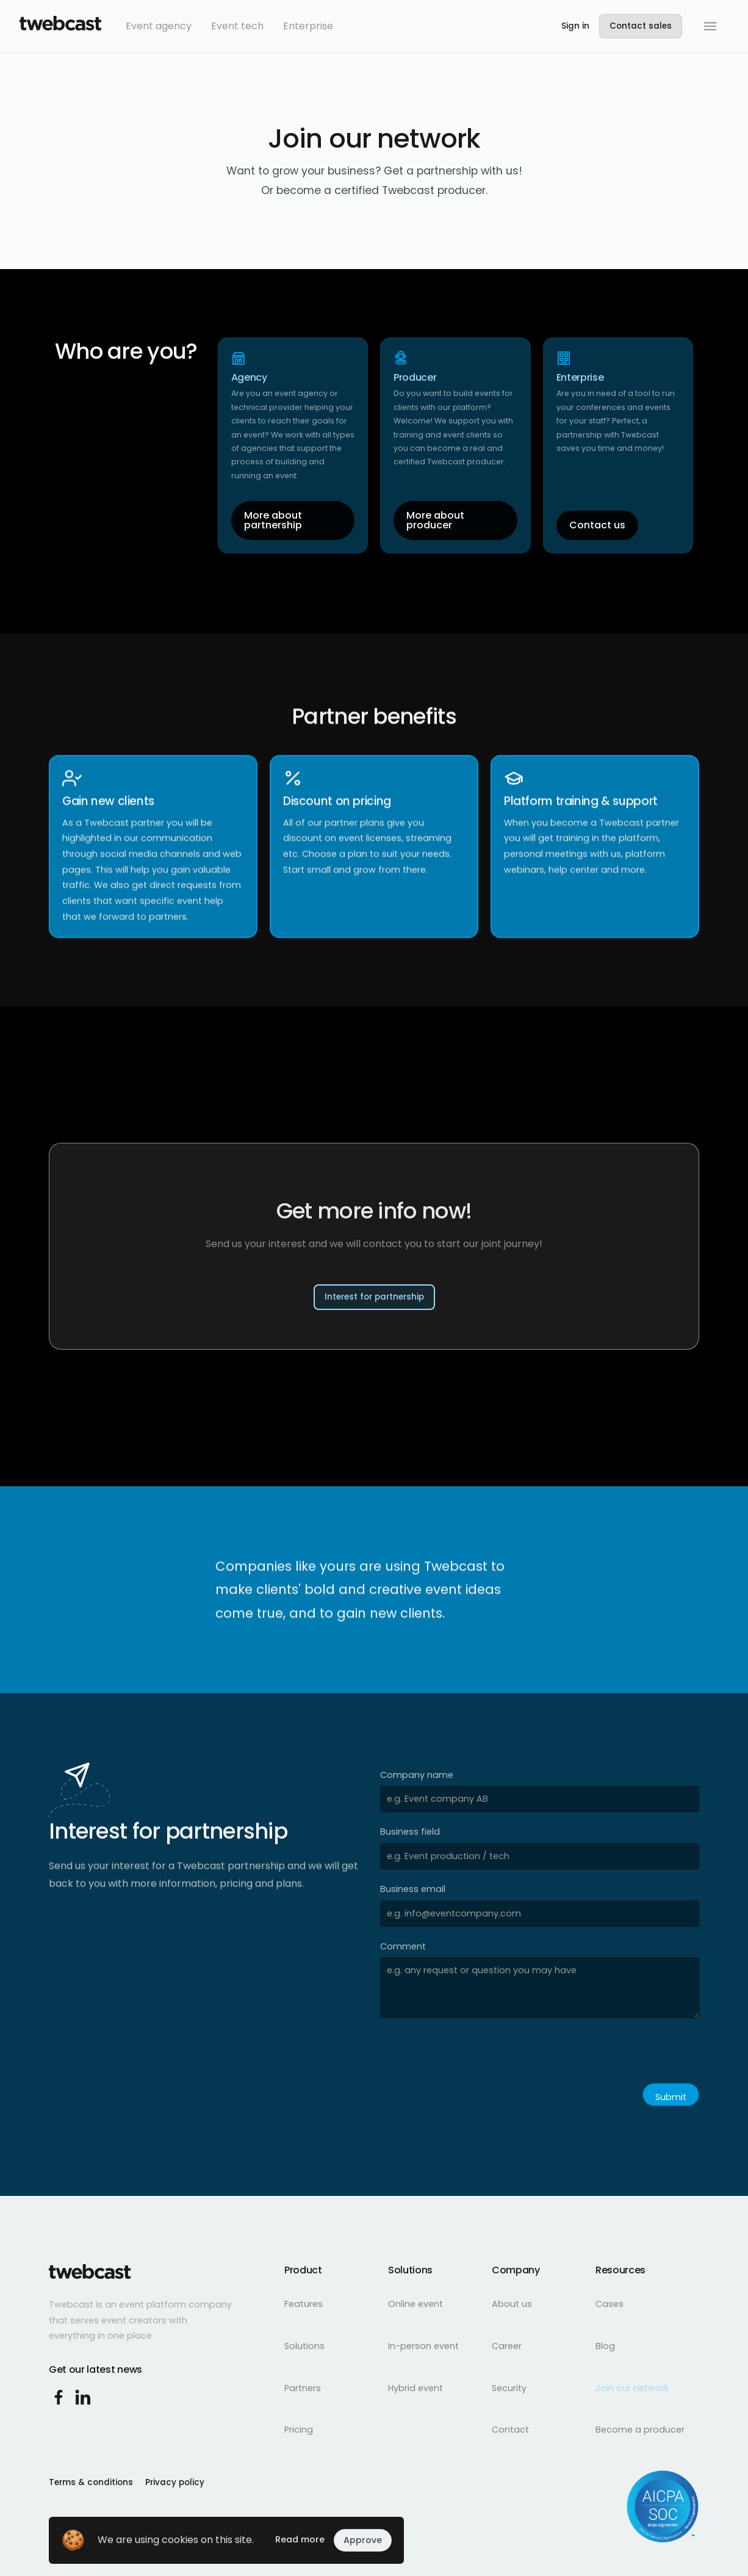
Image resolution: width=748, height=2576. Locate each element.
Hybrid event (415, 2388)
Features (303, 2304)
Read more (300, 2539)
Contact (510, 2429)
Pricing (298, 2429)
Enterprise (308, 26)
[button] (710, 26)
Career (507, 2346)
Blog (605, 2346)
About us (512, 2304)
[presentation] (473, 2054)
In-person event (423, 2346)
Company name (416, 1775)
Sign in (575, 26)
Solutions (304, 2346)
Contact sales (641, 26)
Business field (410, 1832)
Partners (302, 2388)
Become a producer (640, 2429)
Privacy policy (174, 2482)
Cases (609, 2304)
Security (509, 2388)
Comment (403, 1946)
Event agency (159, 26)
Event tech (237, 26)
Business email (412, 1889)
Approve (362, 2540)
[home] (60, 26)
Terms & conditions (91, 2482)
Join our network (632, 2388)
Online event (415, 2304)
